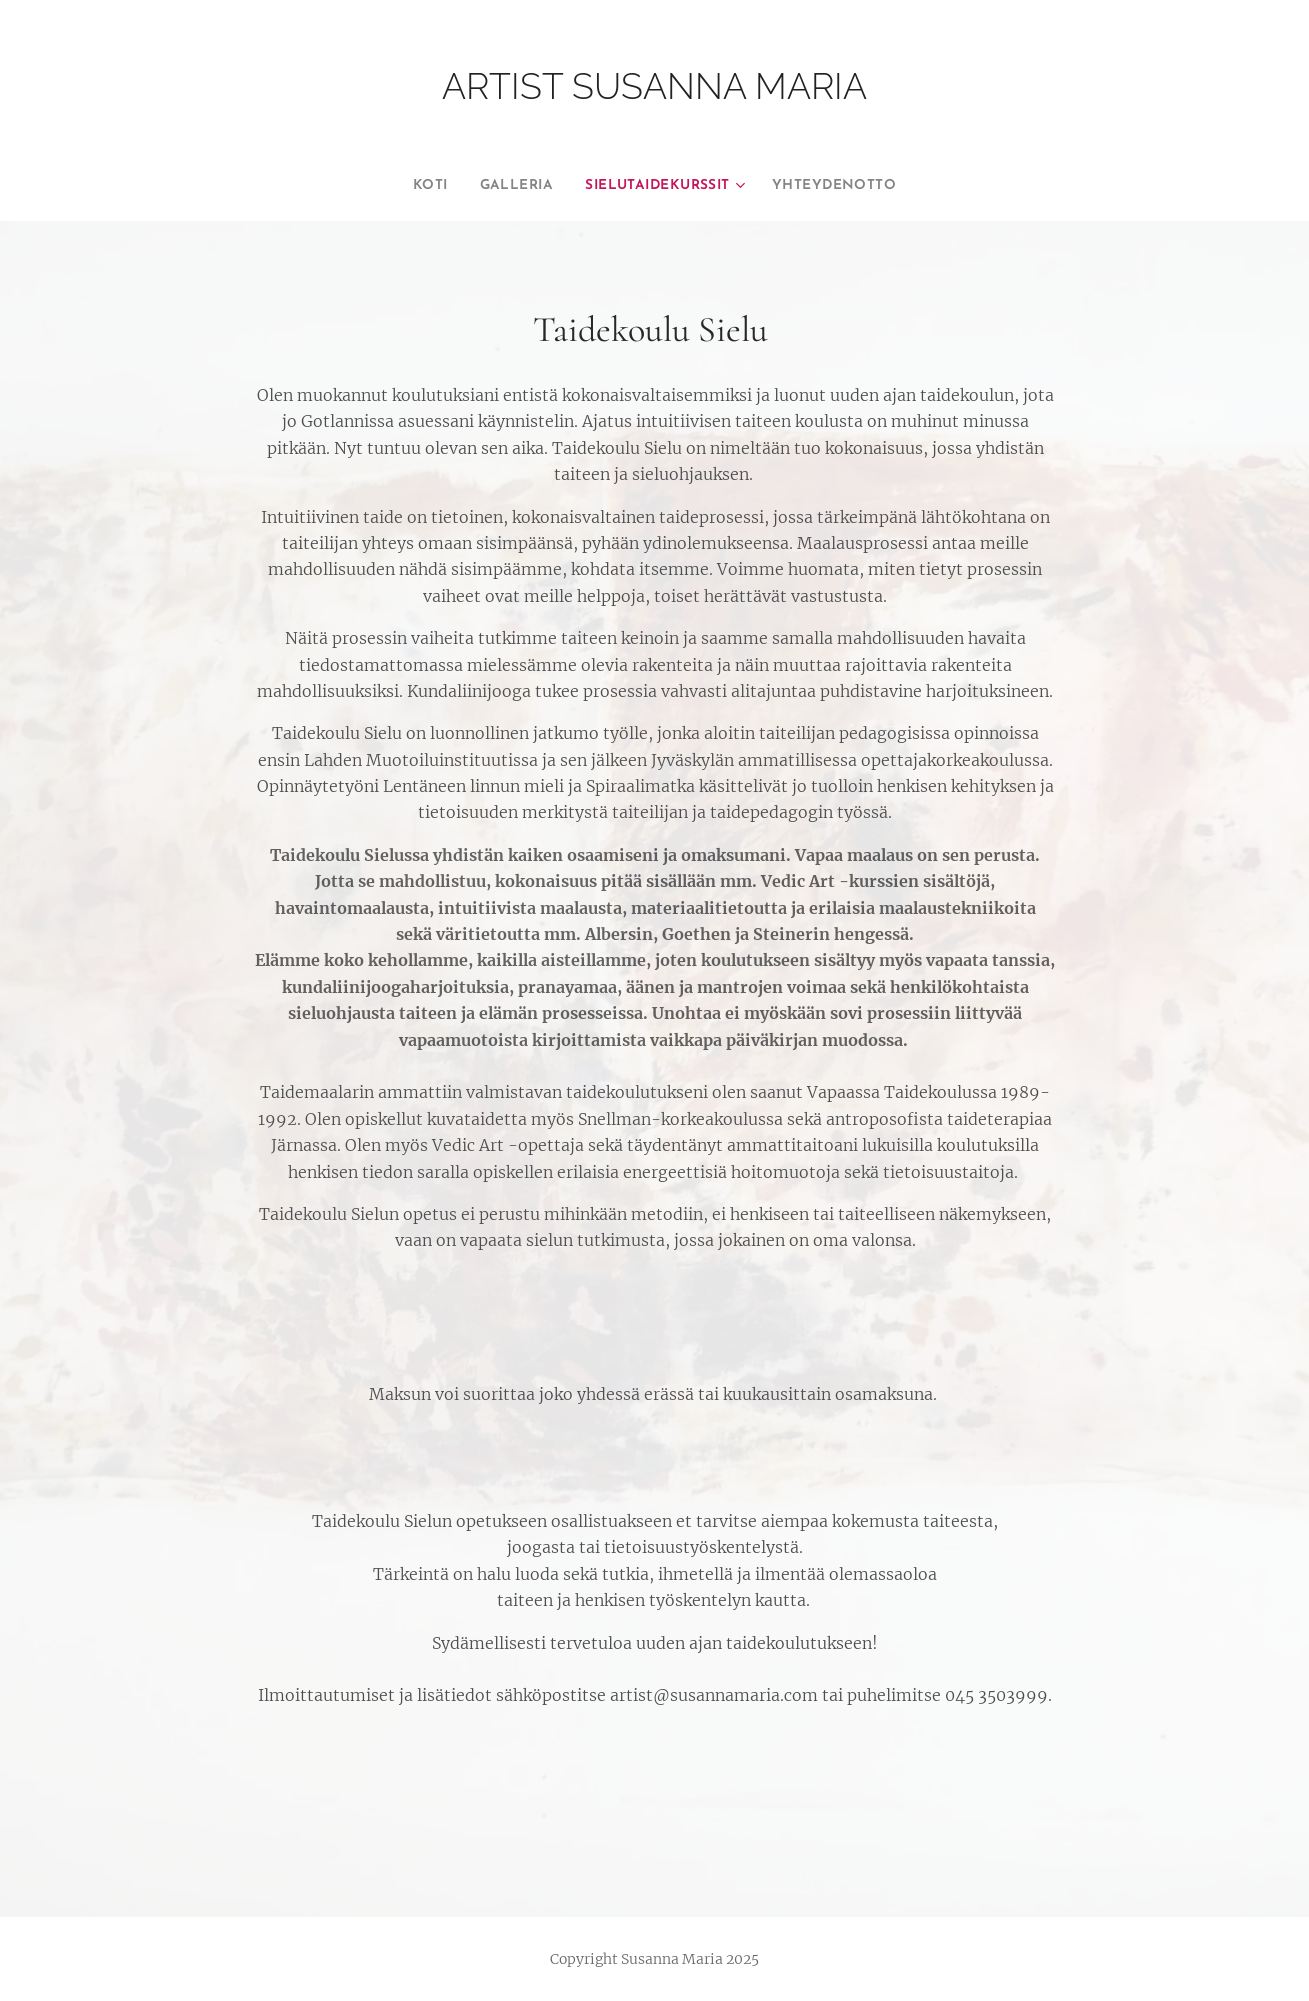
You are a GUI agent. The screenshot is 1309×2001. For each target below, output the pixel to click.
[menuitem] (407, 186)
